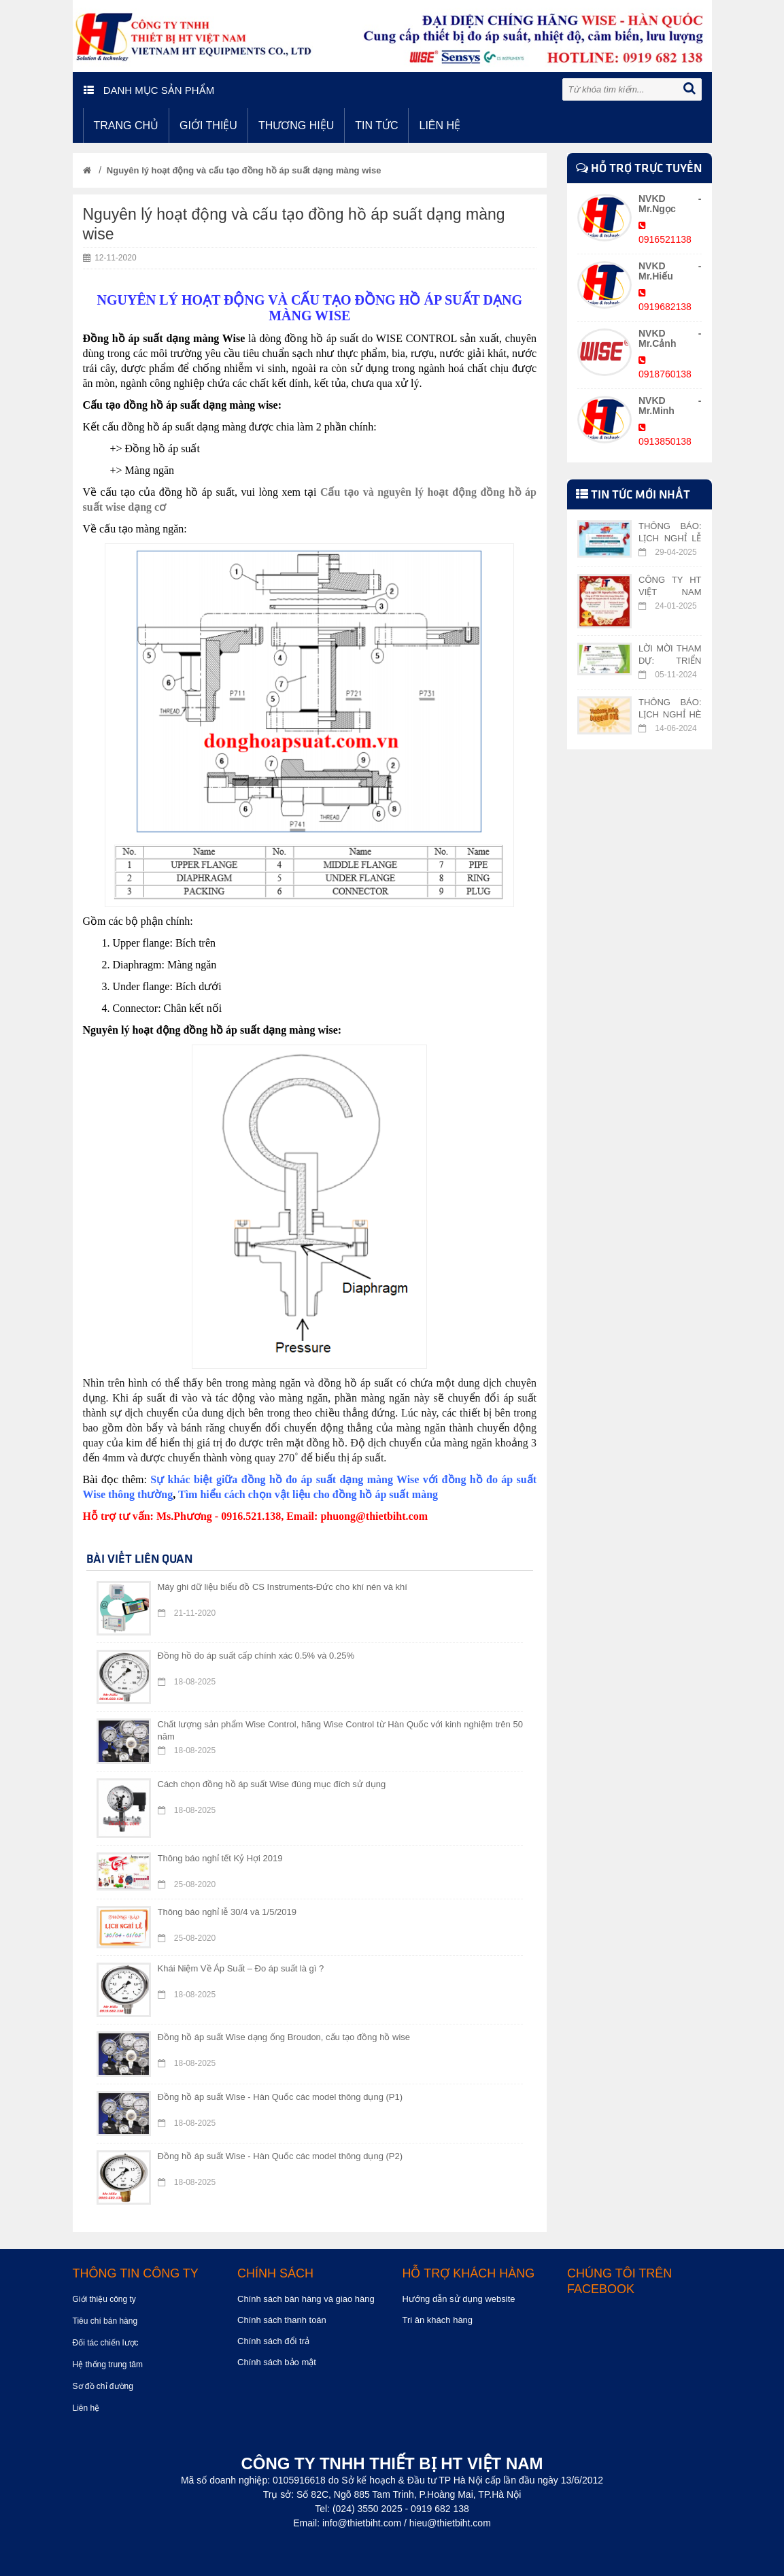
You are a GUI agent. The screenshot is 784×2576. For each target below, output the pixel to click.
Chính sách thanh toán (281, 2320)
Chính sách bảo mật (276, 2362)
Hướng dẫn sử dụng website (459, 2299)
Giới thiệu (208, 125)
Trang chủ (126, 125)
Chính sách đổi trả (273, 2341)
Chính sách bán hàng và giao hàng (306, 2299)
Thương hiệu (296, 125)
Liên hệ (439, 125)
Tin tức (376, 125)
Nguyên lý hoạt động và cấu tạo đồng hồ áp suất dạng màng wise (244, 170)
